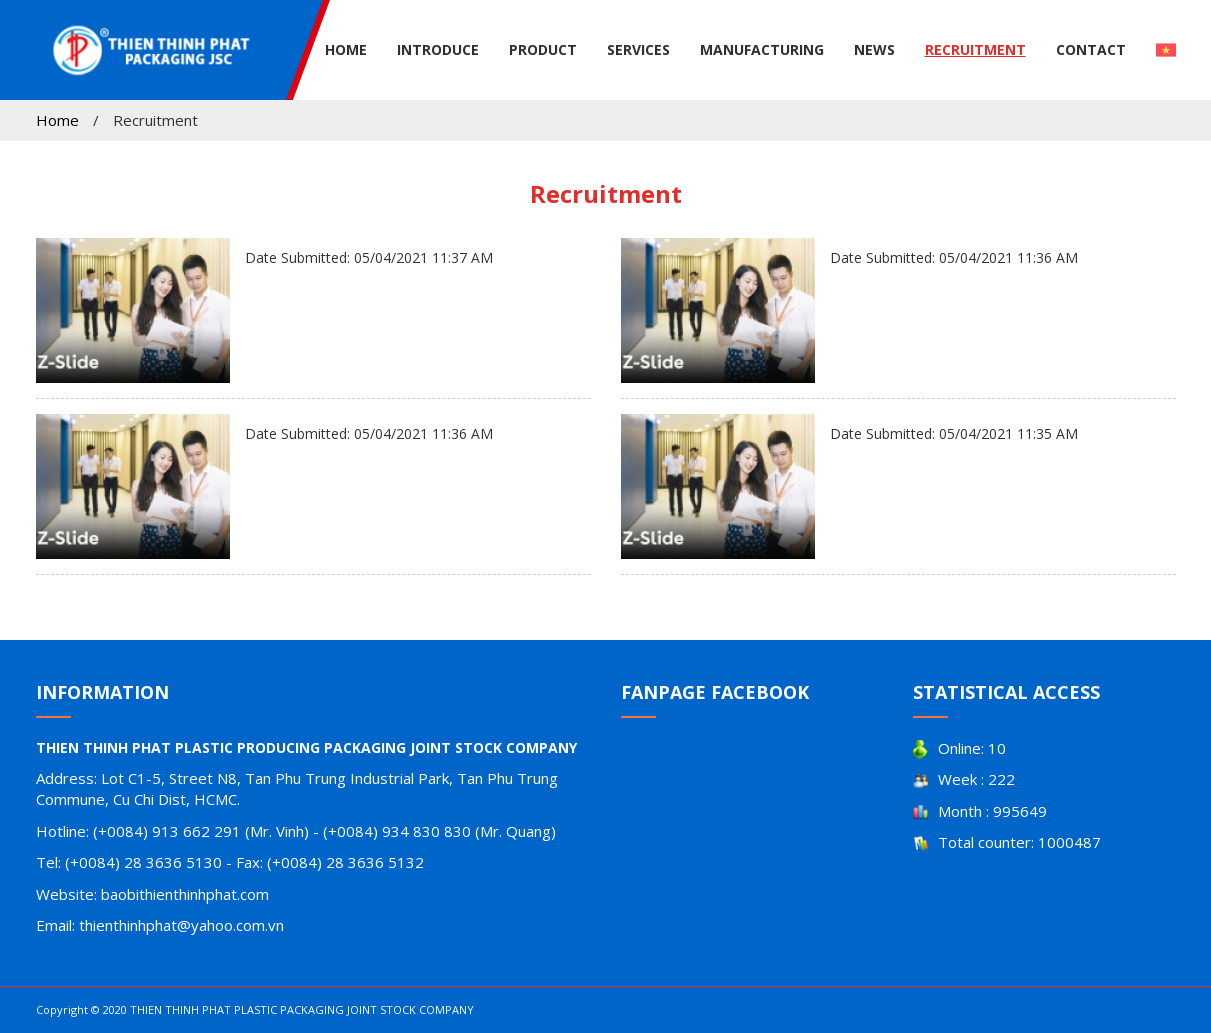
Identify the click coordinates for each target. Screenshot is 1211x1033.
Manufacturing (762, 49)
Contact (1091, 49)
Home (346, 49)
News (874, 49)
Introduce (438, 49)
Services (638, 49)
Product (543, 49)
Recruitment (975, 49)
